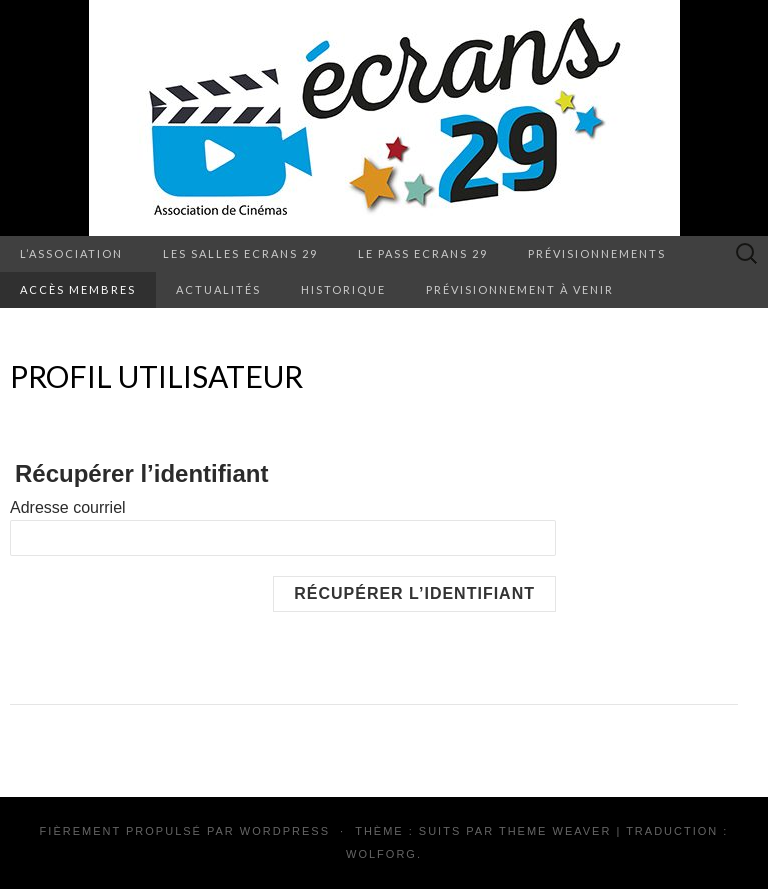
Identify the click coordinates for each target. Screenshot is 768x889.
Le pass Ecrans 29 (423, 253)
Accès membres (78, 289)
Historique (343, 289)
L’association (71, 253)
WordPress (285, 831)
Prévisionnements (597, 253)
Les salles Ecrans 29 (240, 253)
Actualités (218, 289)
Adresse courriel (68, 507)
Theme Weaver (555, 831)
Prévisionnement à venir (520, 289)
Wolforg (381, 854)
